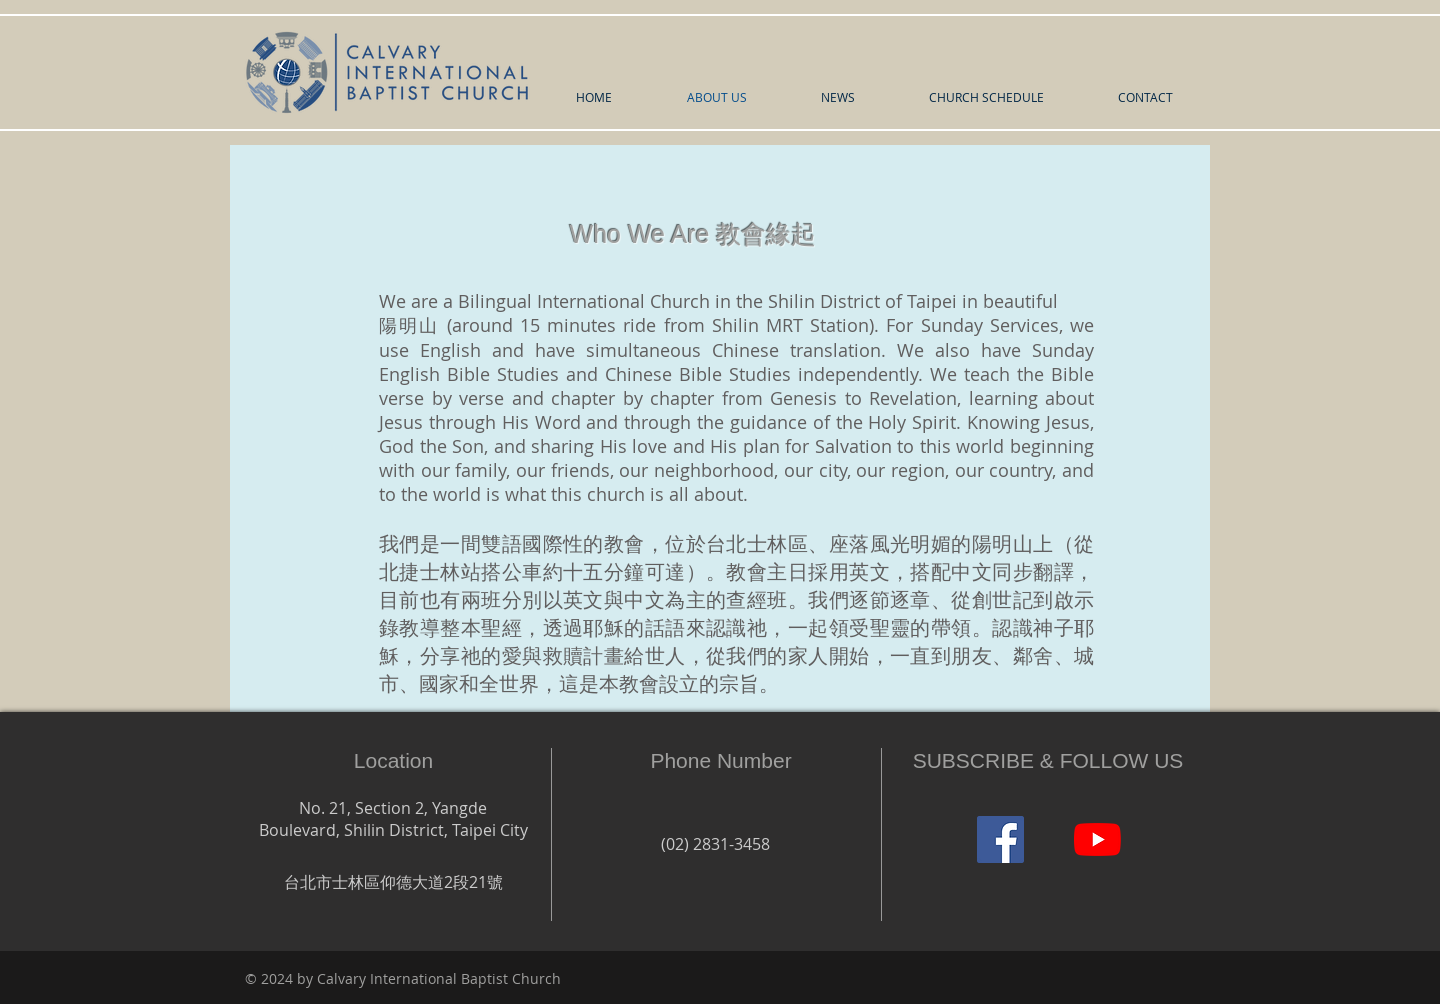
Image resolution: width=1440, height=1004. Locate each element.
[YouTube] (1097, 839)
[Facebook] (1000, 839)
